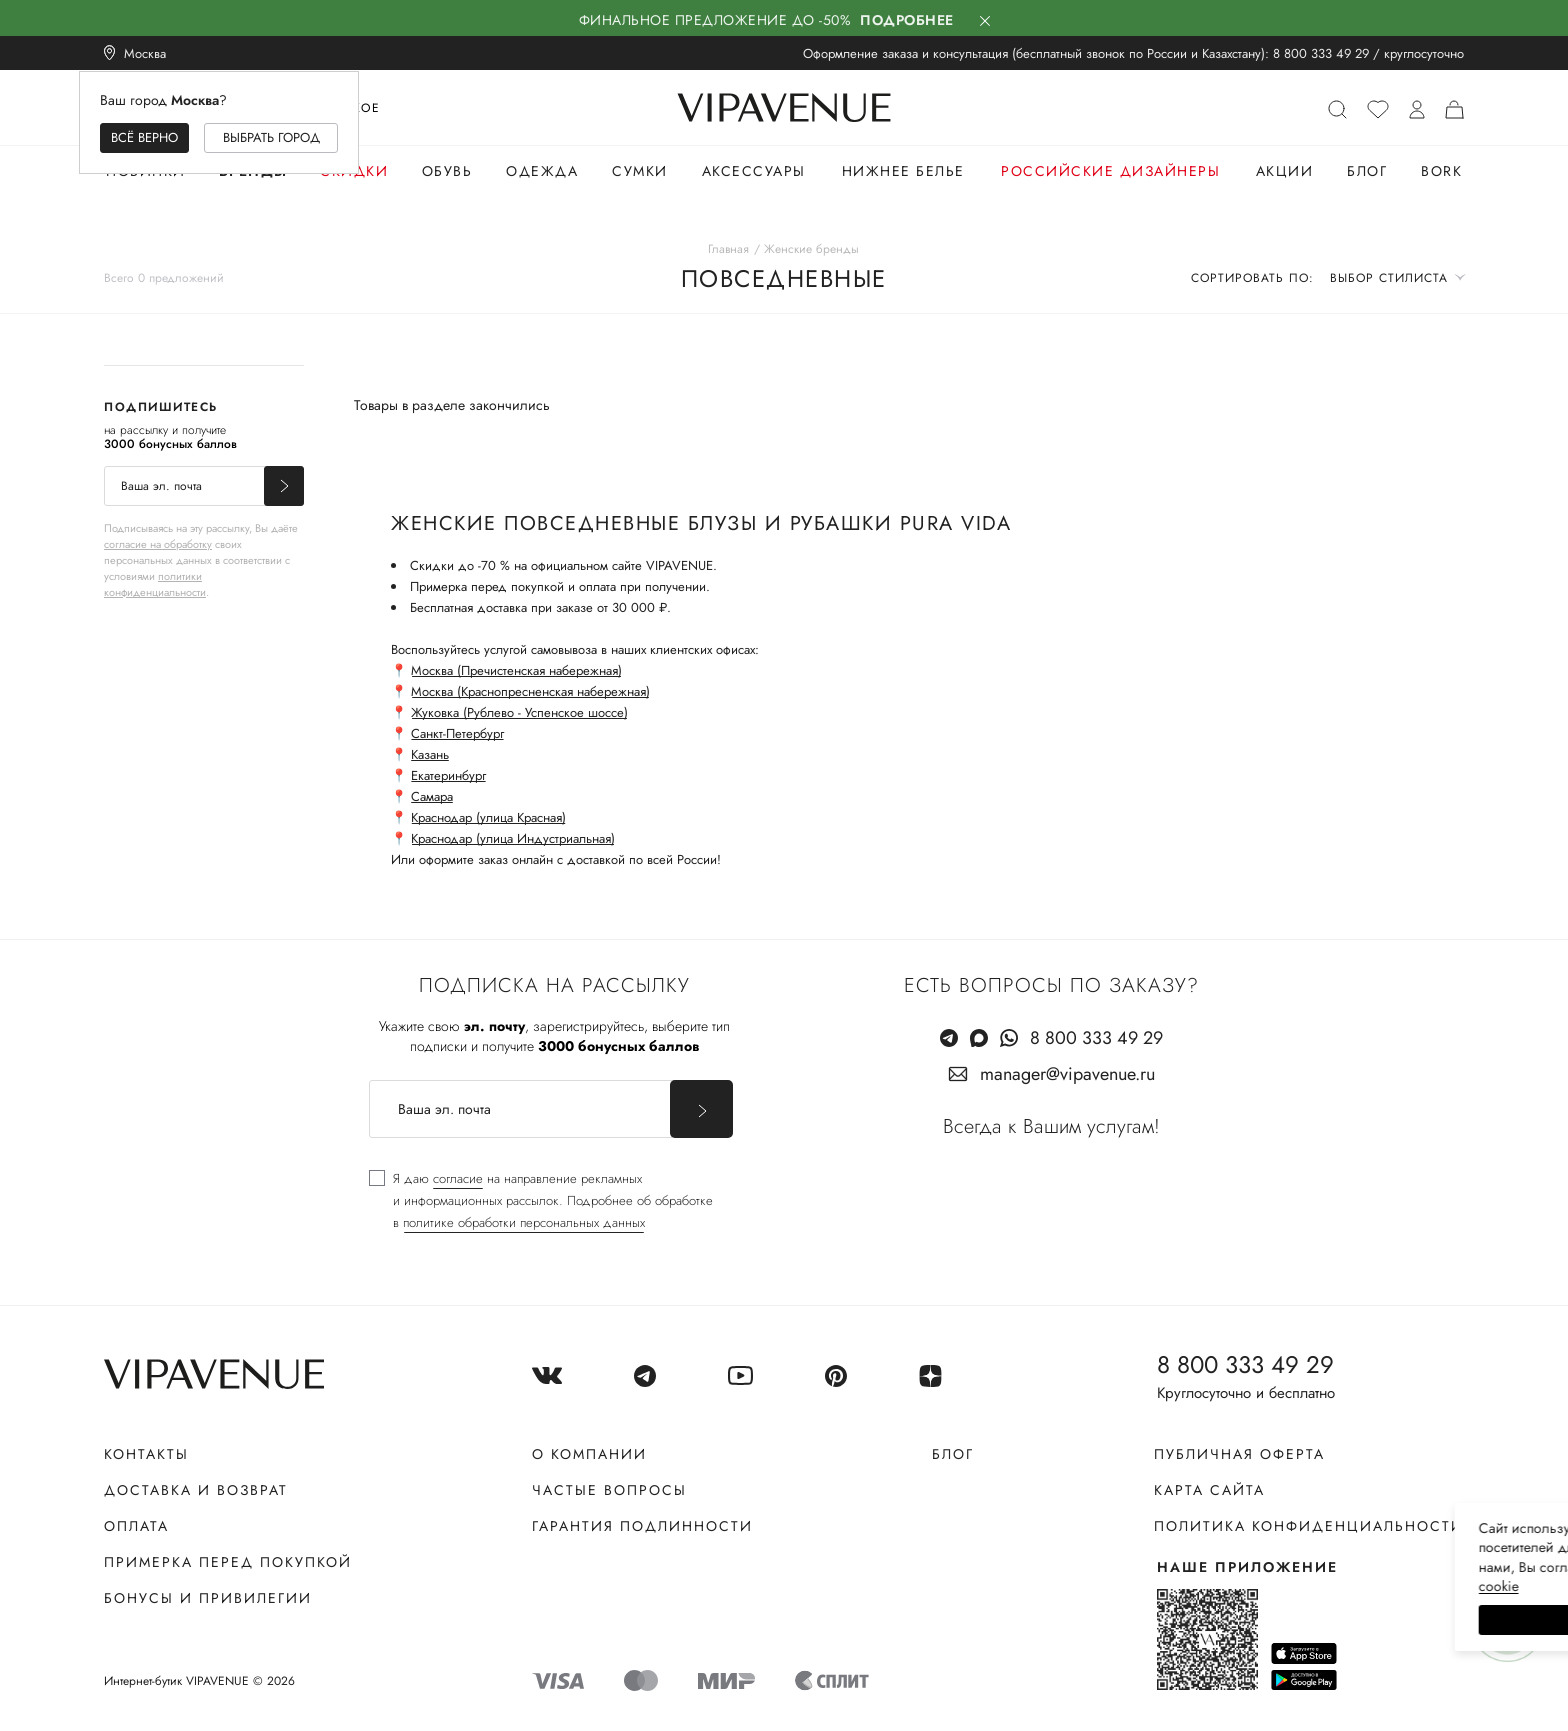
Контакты (146, 1454)
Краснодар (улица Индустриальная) (513, 838)
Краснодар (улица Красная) (488, 817)
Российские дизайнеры (1110, 171)
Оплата (136, 1526)
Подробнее (907, 20)
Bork (1441, 171)
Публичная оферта (1239, 1454)
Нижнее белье (903, 171)
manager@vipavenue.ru (1067, 1074)
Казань (430, 754)
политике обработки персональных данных (524, 1222)
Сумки (640, 171)
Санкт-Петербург (457, 733)
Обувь (447, 171)
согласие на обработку (158, 544)
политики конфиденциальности (155, 584)
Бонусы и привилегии (208, 1598)
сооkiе (1175, 1586)
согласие (458, 1178)
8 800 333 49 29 (1321, 53)
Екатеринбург (448, 775)
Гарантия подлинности (642, 1526)
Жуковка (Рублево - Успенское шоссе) (519, 712)
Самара (432, 796)
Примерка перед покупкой (228, 1562)
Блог (1367, 171)
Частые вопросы (609, 1490)
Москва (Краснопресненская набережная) (530, 691)
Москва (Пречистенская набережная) (516, 670)
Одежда (542, 171)
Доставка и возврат (196, 1490)
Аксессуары (754, 171)
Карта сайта (1209, 1490)
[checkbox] (541, 1201)
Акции (1285, 171)
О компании (589, 1454)
